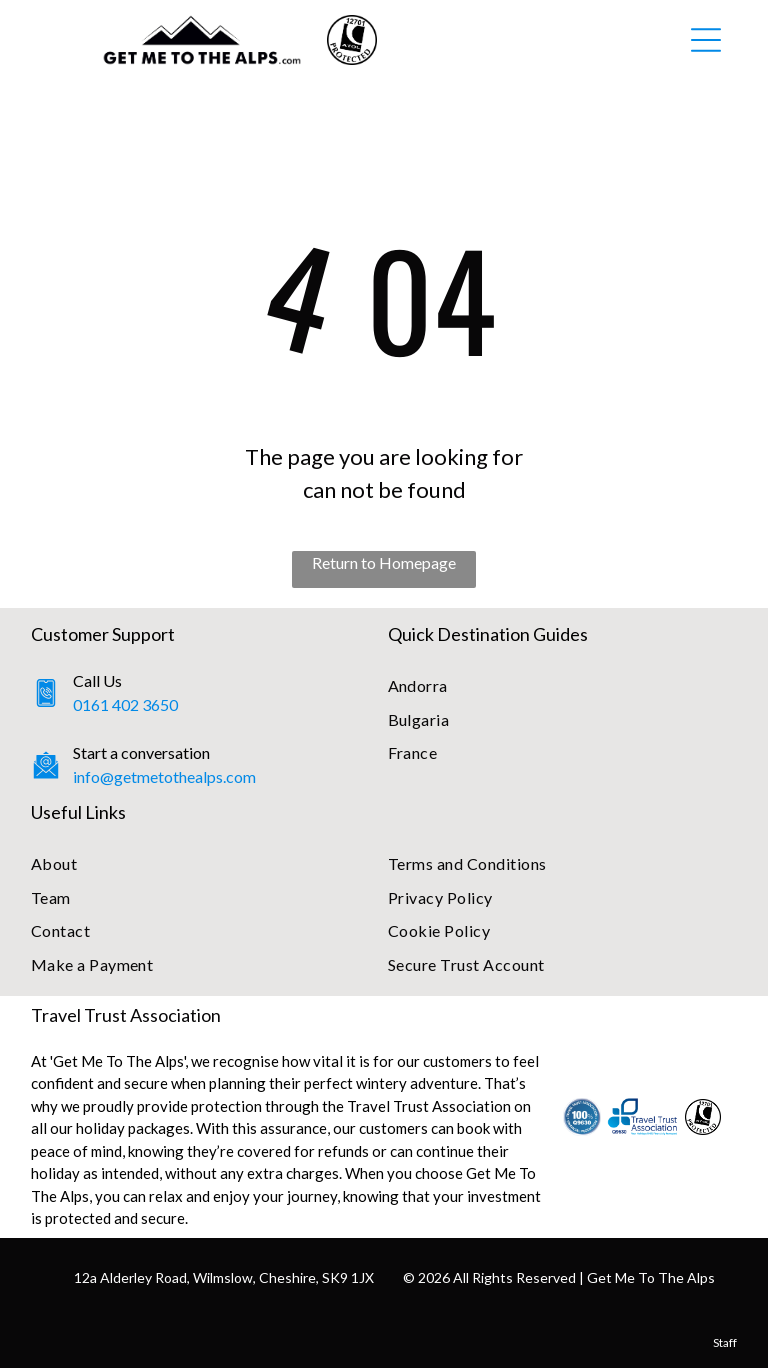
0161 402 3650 (125, 704)
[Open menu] (706, 40)
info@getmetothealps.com (164, 776)
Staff (725, 1342)
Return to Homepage (384, 562)
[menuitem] (563, 685)
